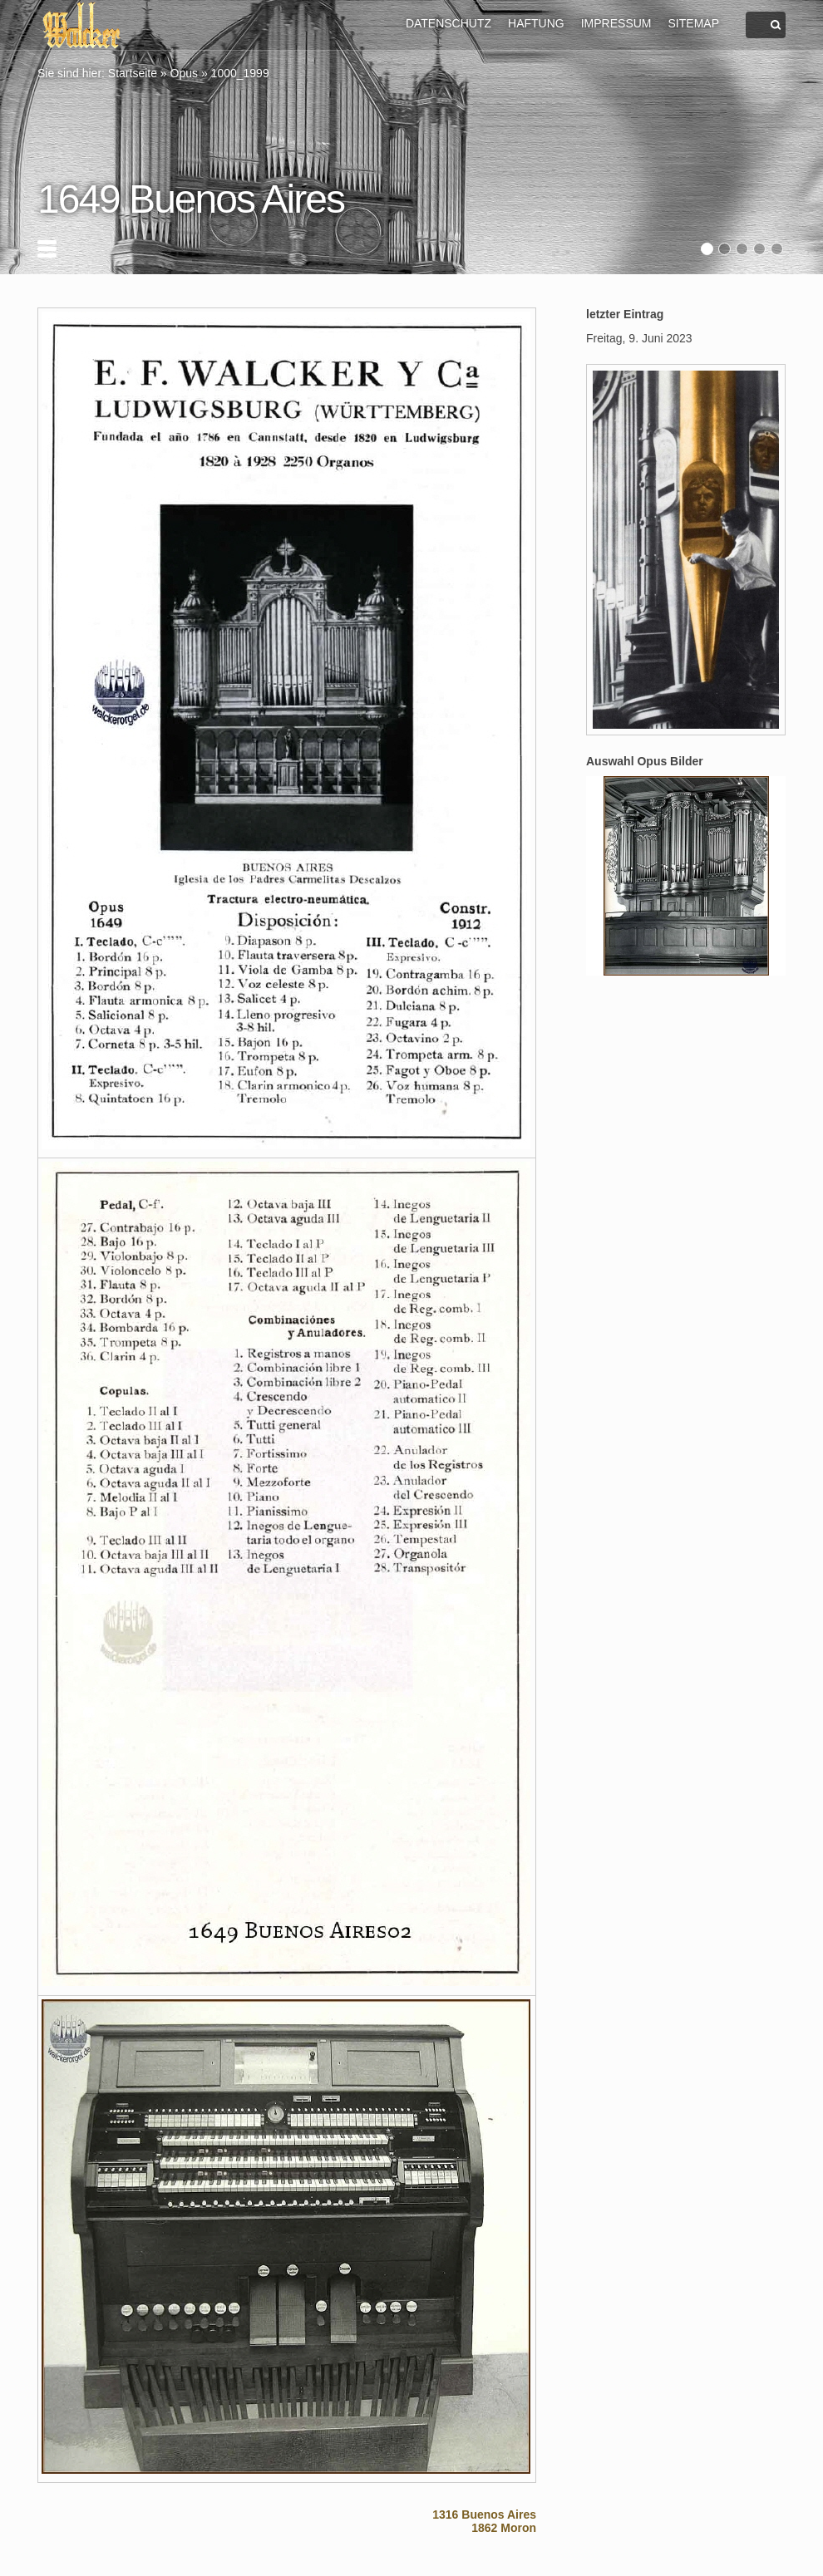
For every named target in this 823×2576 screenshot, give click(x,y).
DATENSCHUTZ (448, 23)
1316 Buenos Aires (484, 2514)
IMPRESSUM (616, 23)
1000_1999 (240, 73)
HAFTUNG (536, 23)
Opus (184, 73)
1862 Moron (503, 2527)
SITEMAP (693, 23)
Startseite (132, 73)
